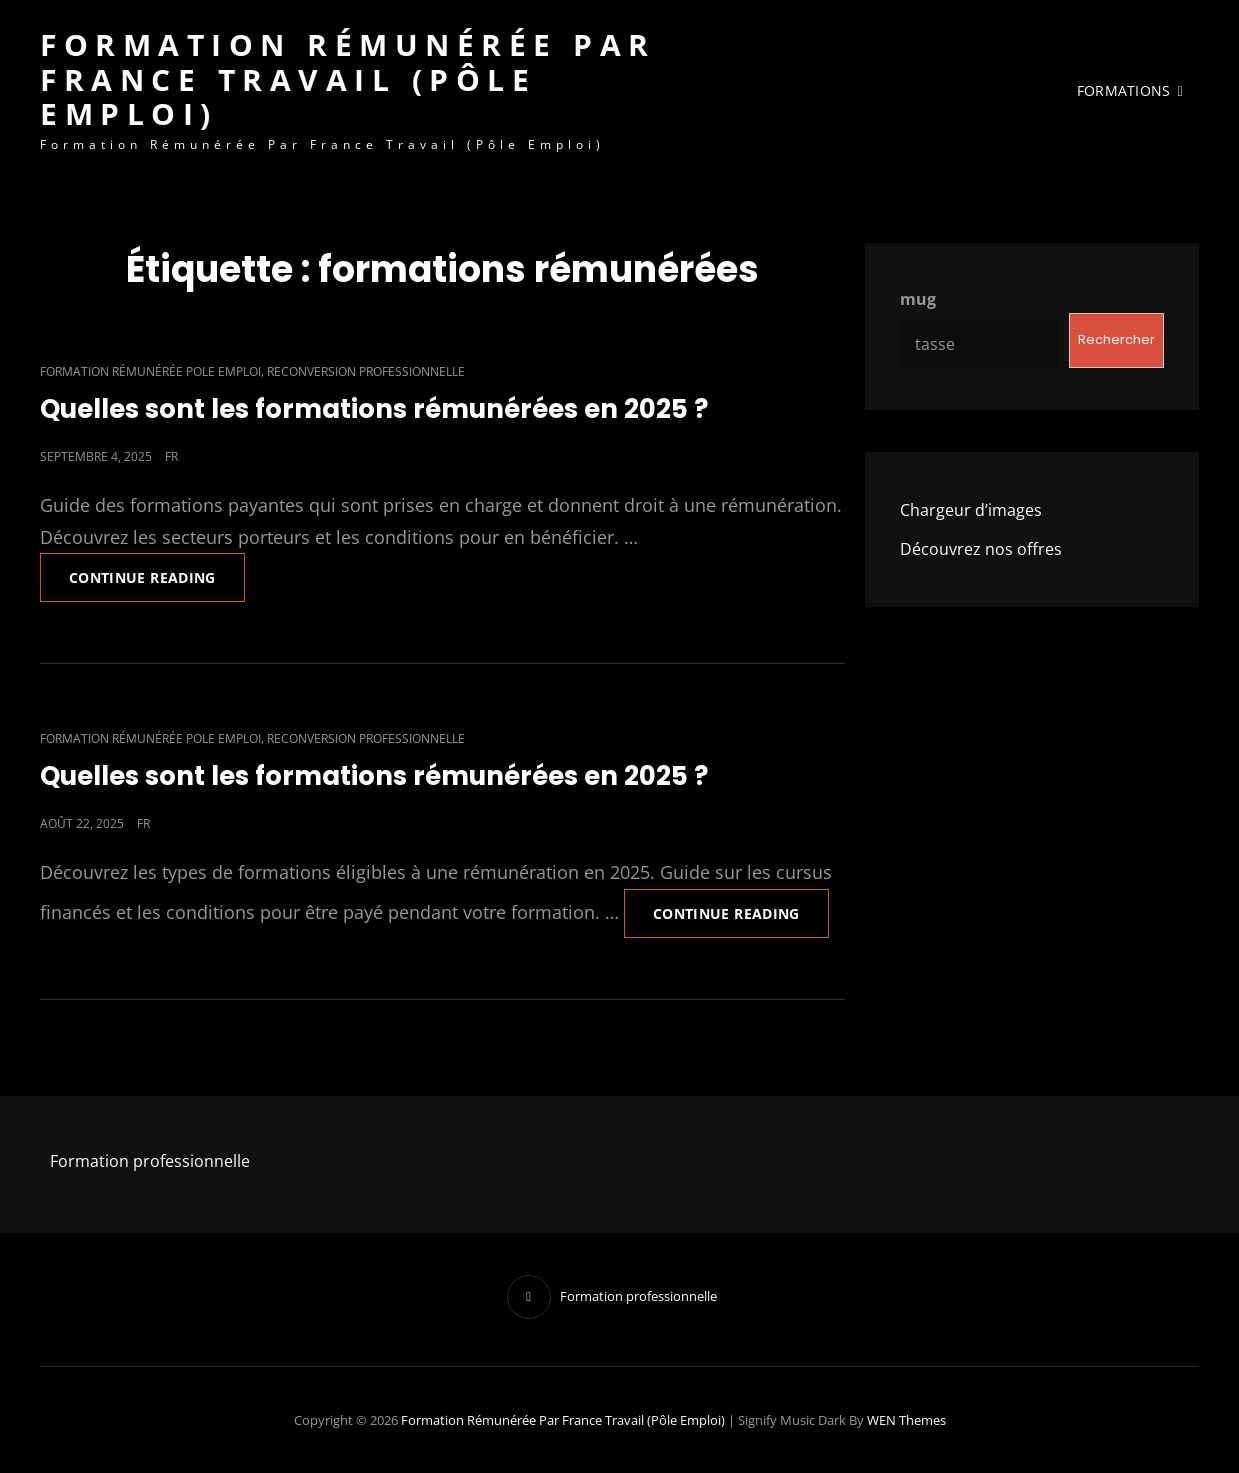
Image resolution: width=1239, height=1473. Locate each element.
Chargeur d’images (971, 510)
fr (171, 456)
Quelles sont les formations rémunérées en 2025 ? (374, 409)
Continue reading (157, 570)
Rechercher (1116, 339)
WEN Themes (906, 1420)
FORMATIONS (1124, 90)
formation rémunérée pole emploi (150, 371)
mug (918, 299)
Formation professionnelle (150, 1161)
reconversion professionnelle (366, 371)
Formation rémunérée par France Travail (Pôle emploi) (348, 79)
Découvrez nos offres (981, 549)
